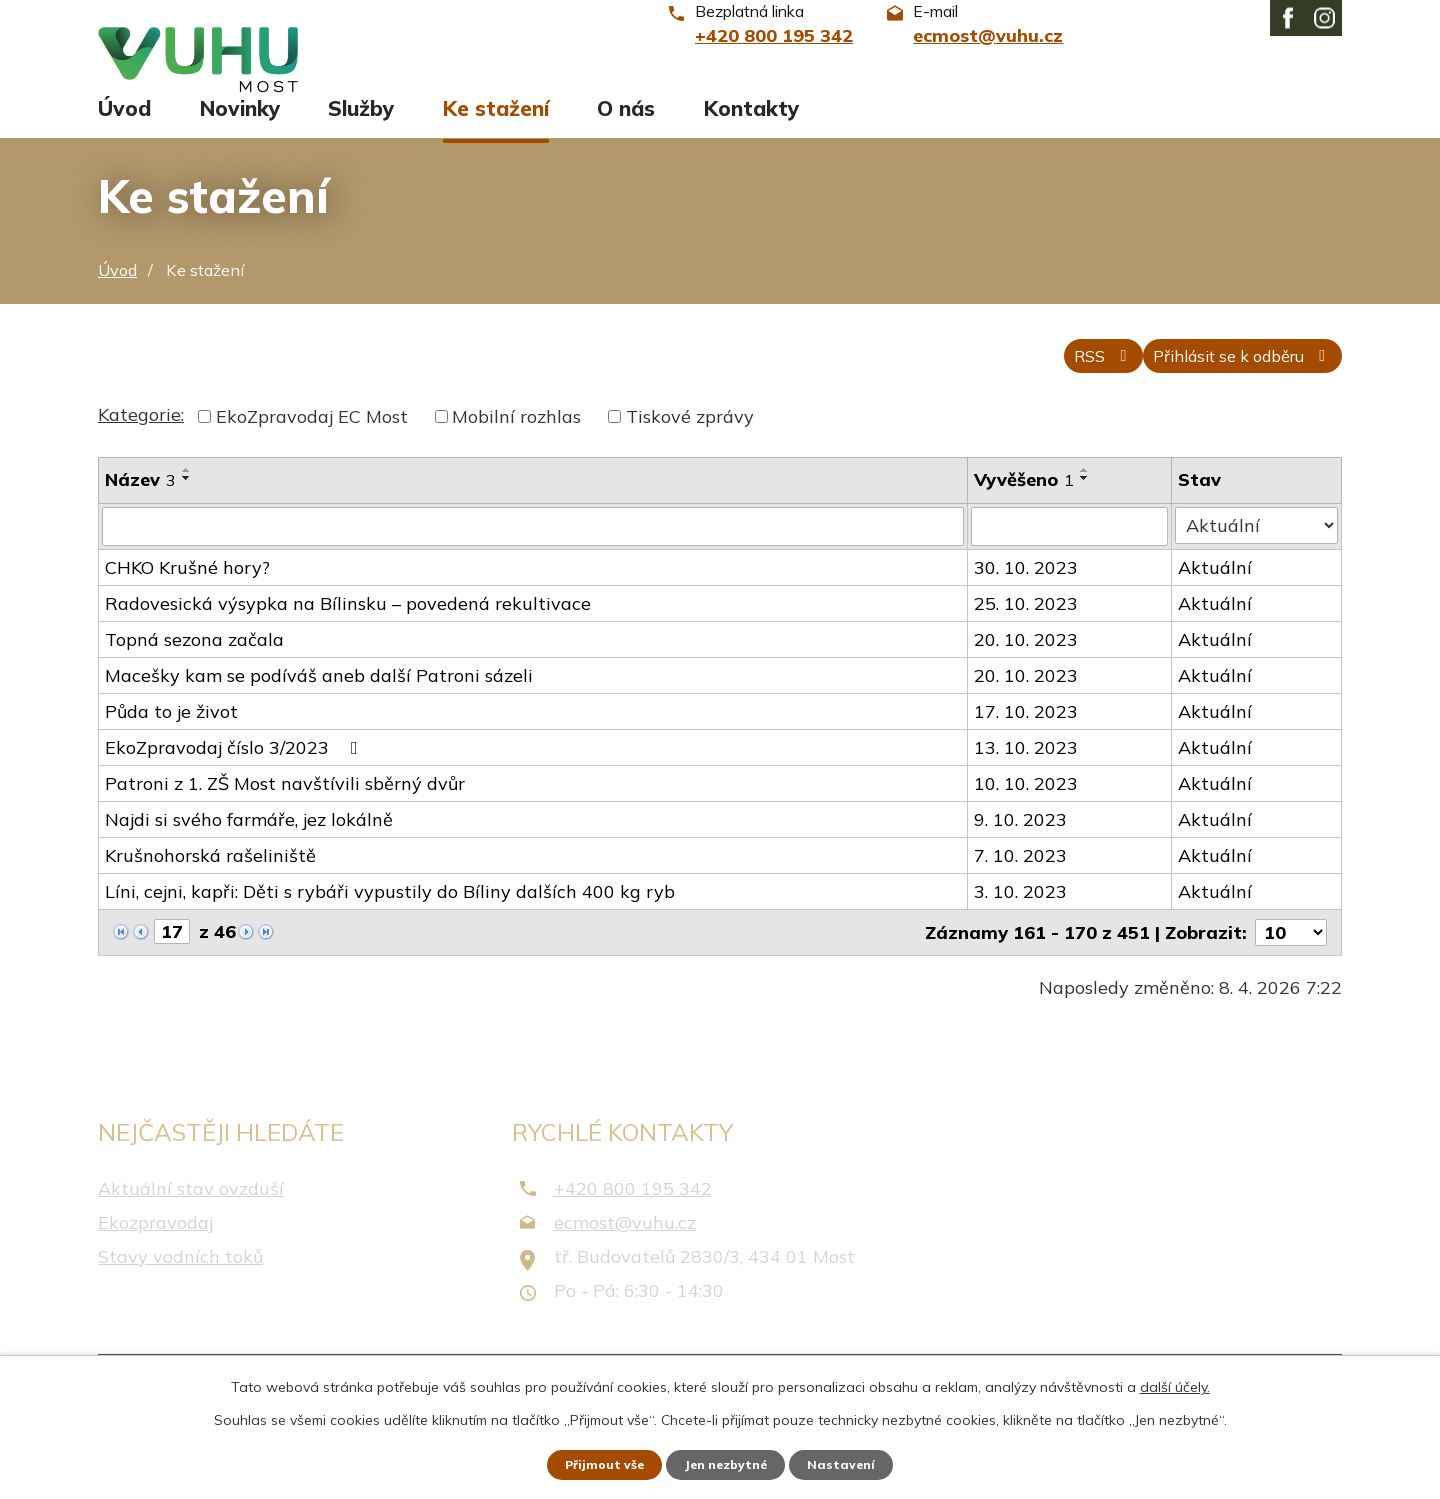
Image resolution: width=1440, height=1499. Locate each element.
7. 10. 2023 (1022, 886)
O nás (626, 127)
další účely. (1175, 1382)
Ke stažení (496, 127)
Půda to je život (171, 742)
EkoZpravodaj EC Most (312, 448)
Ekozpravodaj (155, 1252)
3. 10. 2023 (1022, 922)
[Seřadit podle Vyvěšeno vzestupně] (1087, 502)
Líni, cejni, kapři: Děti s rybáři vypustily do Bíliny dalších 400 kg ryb (390, 922)
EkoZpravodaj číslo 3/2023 (235, 778)
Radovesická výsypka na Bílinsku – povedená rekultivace (348, 634)
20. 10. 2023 (1028, 670)
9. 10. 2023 (1022, 850)
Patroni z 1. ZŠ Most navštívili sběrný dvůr (285, 814)
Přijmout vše (589, 1462)
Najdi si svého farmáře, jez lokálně (249, 850)
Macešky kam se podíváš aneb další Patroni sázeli (319, 706)
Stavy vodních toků (180, 1286)
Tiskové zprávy (690, 448)
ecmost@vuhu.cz (625, 1252)
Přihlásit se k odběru (1225, 385)
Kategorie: (141, 446)
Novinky (240, 127)
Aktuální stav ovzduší (191, 1218)
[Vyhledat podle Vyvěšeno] (1072, 558)
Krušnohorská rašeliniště (210, 886)
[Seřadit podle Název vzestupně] (187, 502)
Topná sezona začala (194, 670)
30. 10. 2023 (1028, 598)
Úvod (124, 127)
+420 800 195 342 (633, 1218)
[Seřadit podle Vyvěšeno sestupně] (1087, 510)
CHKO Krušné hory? (187, 598)
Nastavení (860, 1462)
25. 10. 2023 (1028, 634)
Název (140, 511)
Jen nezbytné (729, 1462)
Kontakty (751, 127)
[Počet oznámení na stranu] (1291, 963)
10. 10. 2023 (1028, 814)
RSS (1054, 385)
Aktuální (1218, 598)
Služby (361, 127)
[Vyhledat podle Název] (534, 558)
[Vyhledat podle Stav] (1258, 557)
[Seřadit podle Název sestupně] (187, 510)
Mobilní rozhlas (516, 448)
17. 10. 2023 (1028, 742)
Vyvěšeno (1026, 511)
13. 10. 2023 (1028, 778)
